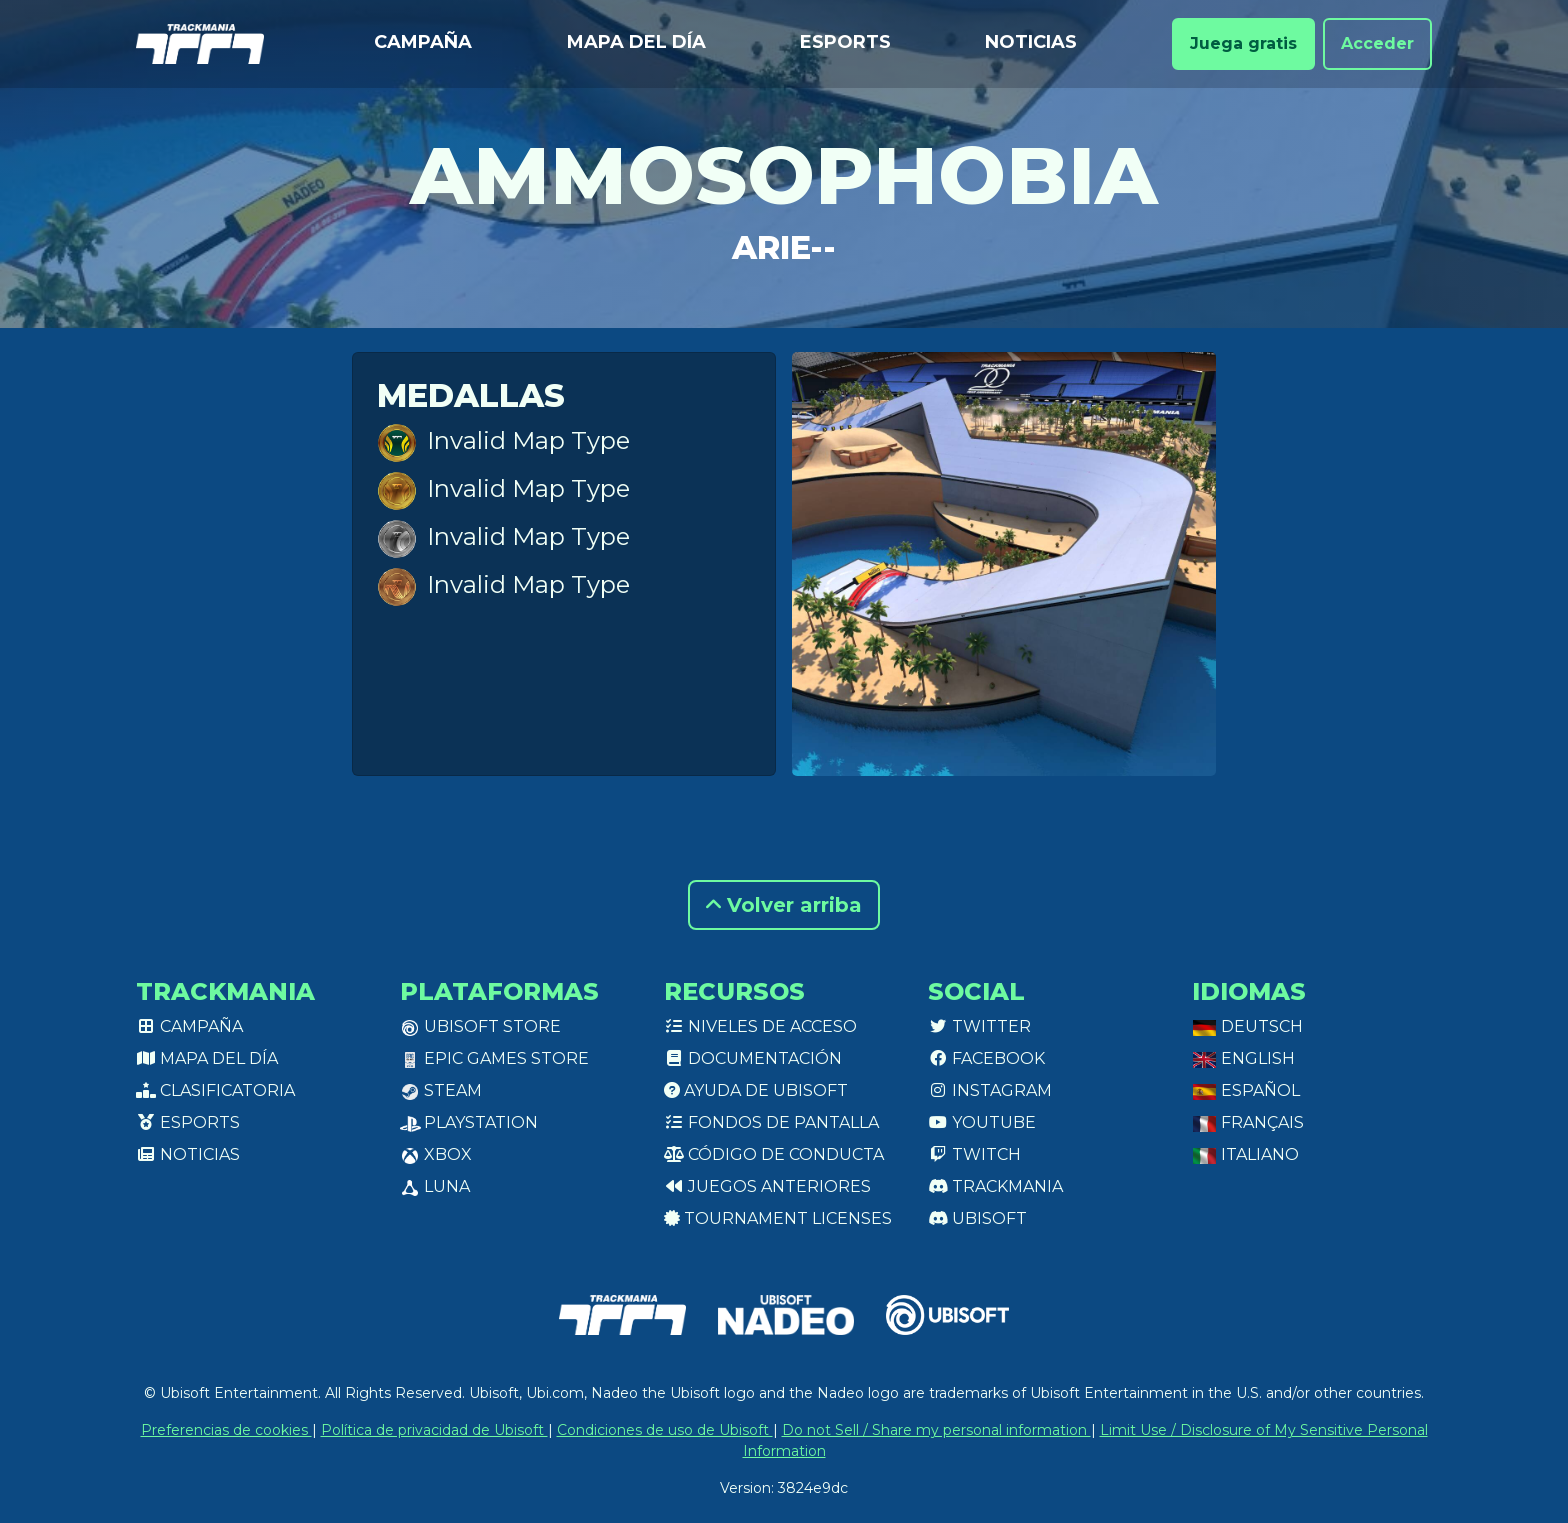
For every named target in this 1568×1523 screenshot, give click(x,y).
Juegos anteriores (767, 1186)
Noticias (1031, 42)
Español (1246, 1090)
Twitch (974, 1154)
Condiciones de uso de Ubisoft (665, 1430)
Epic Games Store (494, 1058)
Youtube (982, 1122)
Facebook (986, 1058)
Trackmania (995, 1186)
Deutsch (1247, 1026)
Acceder (1377, 43)
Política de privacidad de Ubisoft (434, 1430)
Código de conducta (774, 1154)
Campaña (423, 42)
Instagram (990, 1090)
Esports (845, 42)
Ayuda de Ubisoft (756, 1090)
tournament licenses (778, 1218)
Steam (441, 1090)
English (1243, 1058)
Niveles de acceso (760, 1026)
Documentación (753, 1058)
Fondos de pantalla (771, 1122)
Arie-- (784, 247)
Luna (435, 1186)
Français (1248, 1122)
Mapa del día (636, 42)
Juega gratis (1243, 43)
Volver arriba (784, 905)
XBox (436, 1154)
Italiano (1245, 1154)
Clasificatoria (215, 1090)
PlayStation (469, 1122)
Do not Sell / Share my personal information (936, 1430)
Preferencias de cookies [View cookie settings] (226, 1430)
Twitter (979, 1026)
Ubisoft (977, 1218)
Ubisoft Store (480, 1026)
